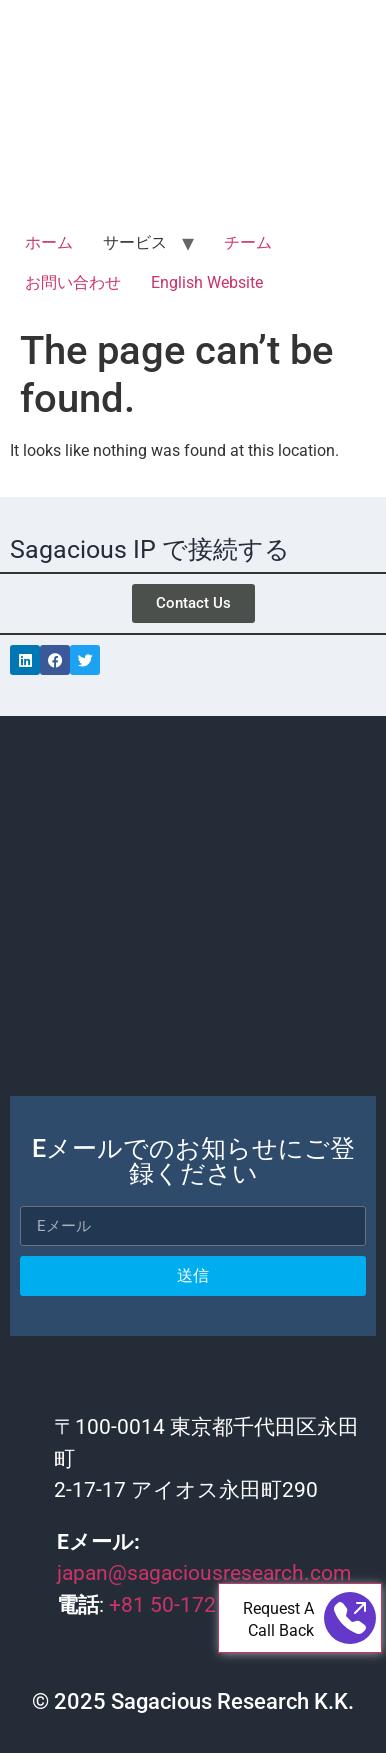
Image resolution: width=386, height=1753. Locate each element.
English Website (207, 282)
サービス (135, 242)
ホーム (49, 242)
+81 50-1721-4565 (195, 1605)
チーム (248, 242)
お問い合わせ (73, 282)
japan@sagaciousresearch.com (204, 1573)
